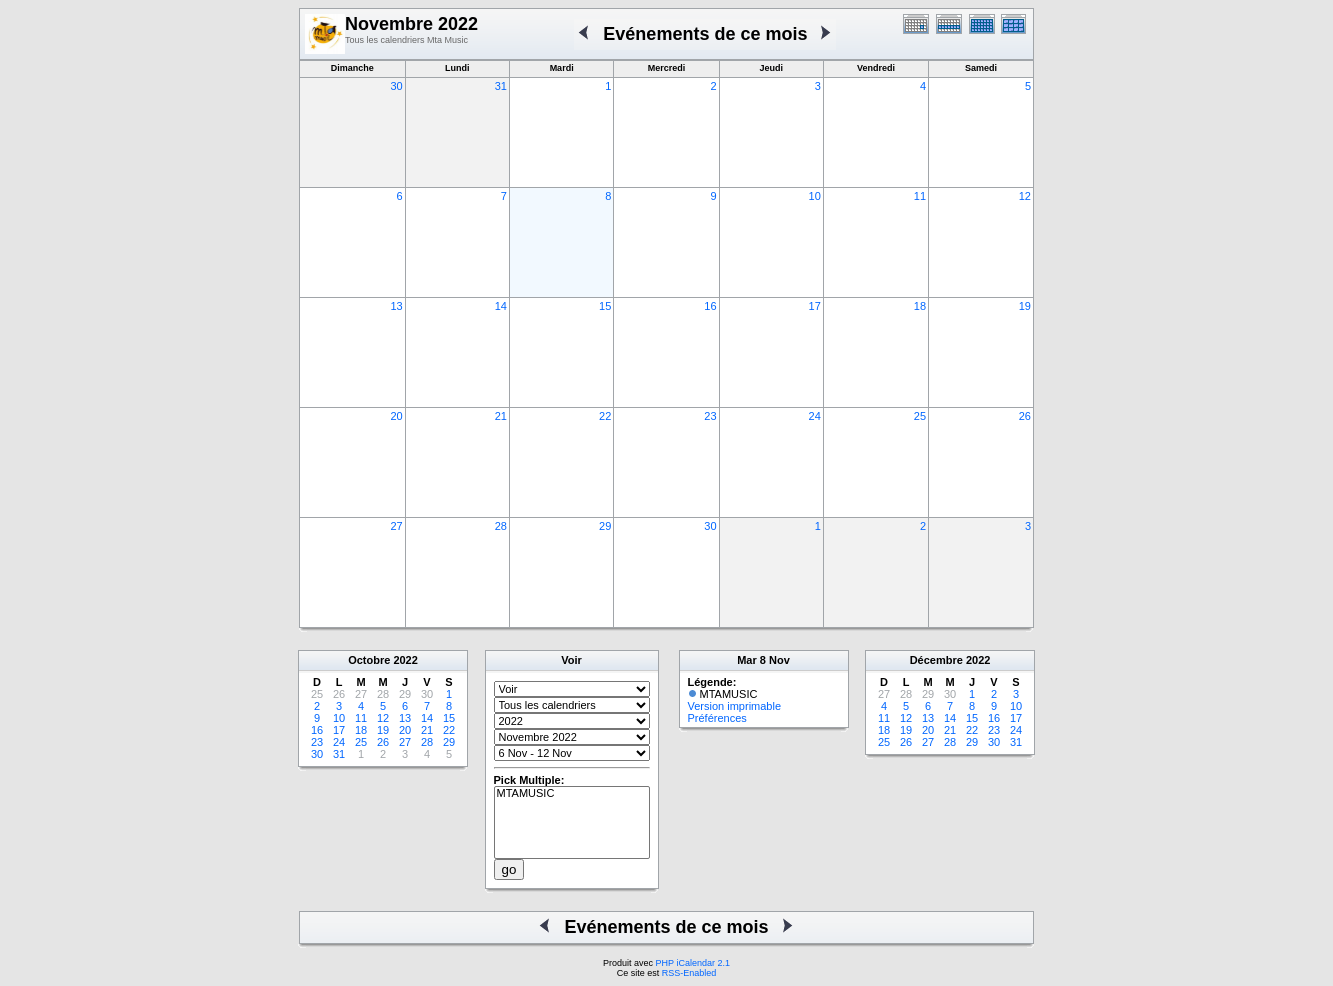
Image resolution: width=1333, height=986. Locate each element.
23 (710, 416)
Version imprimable (735, 706)
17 (815, 306)
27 (396, 526)
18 (920, 306)
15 (605, 306)
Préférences (717, 718)
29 (605, 526)
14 (501, 306)
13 (396, 306)
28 (501, 526)
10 (815, 196)
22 (605, 416)
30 (396, 86)
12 (1025, 196)
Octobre (369, 660)
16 (710, 306)
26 (1025, 416)
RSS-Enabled (689, 973)
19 (1025, 306)
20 (396, 416)
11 (920, 196)
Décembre (936, 660)
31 (501, 86)
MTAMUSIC (572, 794)
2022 (405, 660)
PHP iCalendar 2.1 (693, 963)
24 (815, 416)
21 (501, 416)
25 (920, 416)
